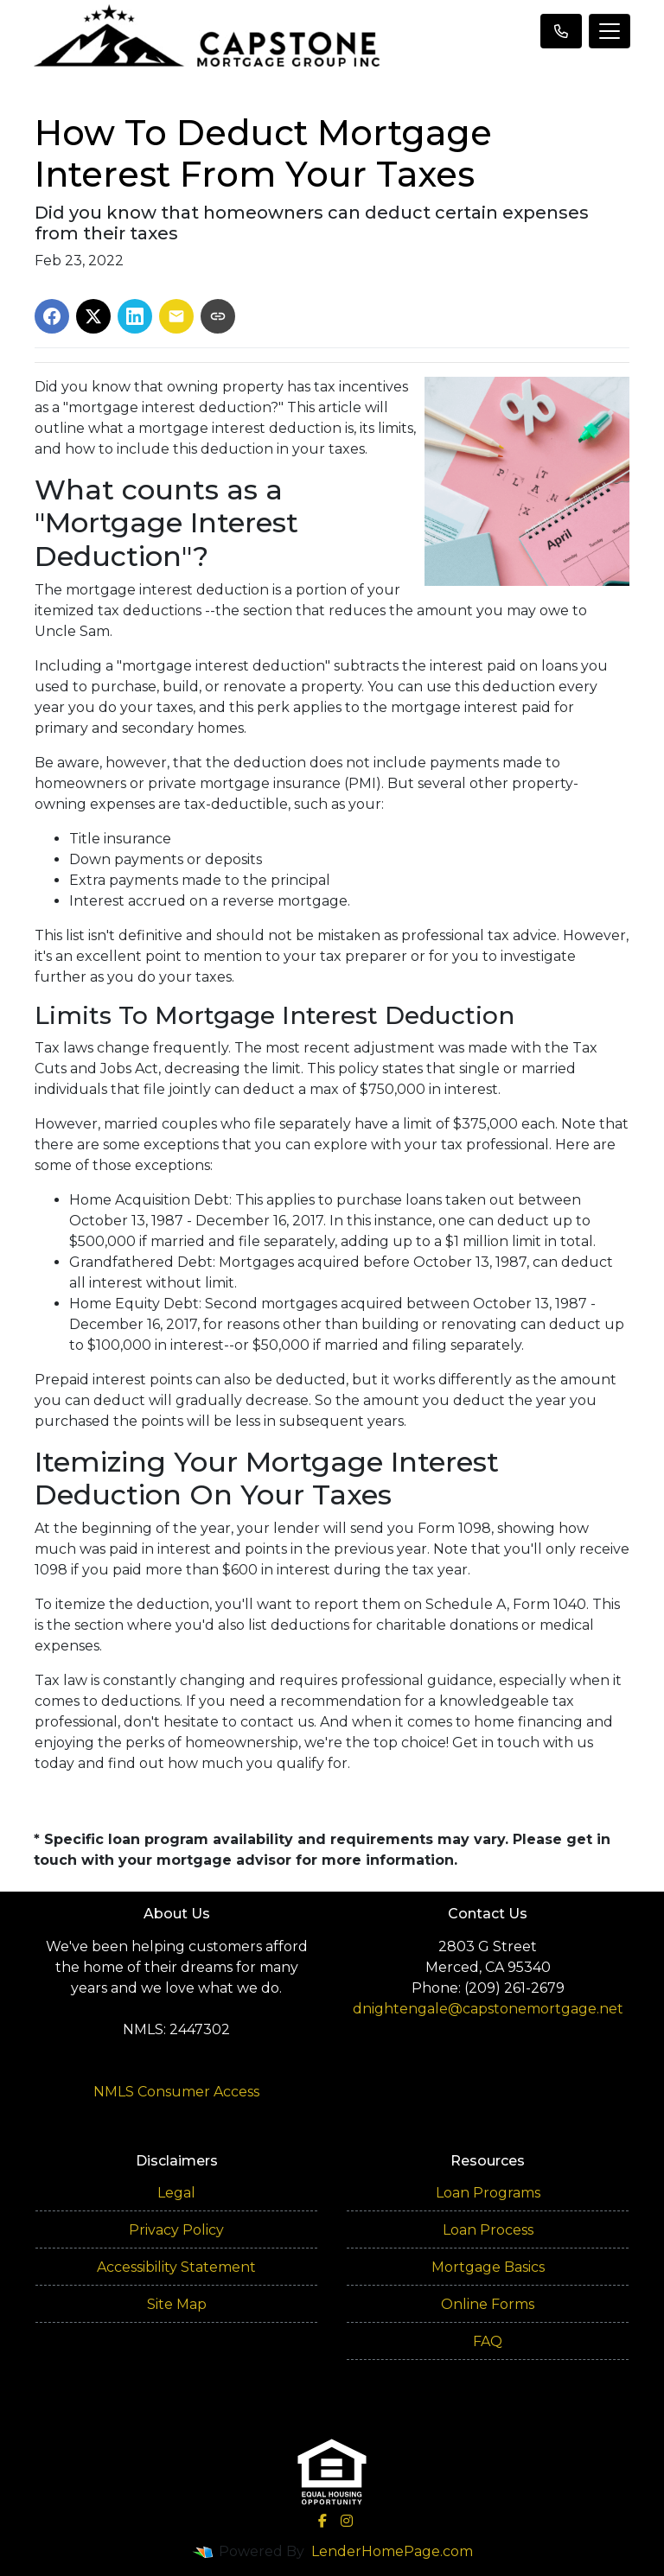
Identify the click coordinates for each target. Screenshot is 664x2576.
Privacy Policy (176, 2230)
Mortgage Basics (488, 2267)
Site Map (177, 2304)
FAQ (487, 2341)
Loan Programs (488, 2193)
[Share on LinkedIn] (135, 316)
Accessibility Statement (176, 2267)
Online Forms (487, 2304)
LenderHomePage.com (392, 2551)
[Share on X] (93, 316)
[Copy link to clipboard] (218, 316)
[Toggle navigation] (609, 31)
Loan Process (488, 2230)
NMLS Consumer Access (176, 2091)
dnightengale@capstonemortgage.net (488, 2008)
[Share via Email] (176, 316)
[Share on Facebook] (52, 316)
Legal (176, 2193)
